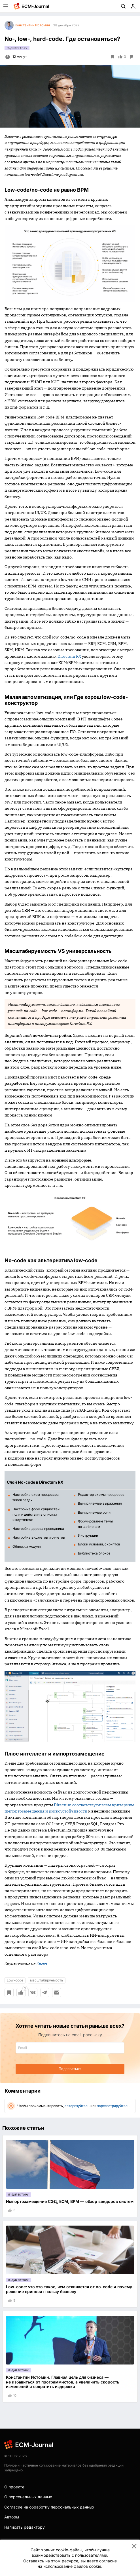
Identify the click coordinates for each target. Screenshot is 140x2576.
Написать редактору (24, 2527)
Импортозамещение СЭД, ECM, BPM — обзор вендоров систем (69, 2201)
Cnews (42, 1963)
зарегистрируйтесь (113, 2106)
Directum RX (69, 656)
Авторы (11, 2516)
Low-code (15, 1980)
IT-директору (17, 48)
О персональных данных (28, 2496)
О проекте (14, 2486)
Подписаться (70, 2069)
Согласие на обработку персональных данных (49, 2507)
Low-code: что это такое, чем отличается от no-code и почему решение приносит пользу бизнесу (69, 2289)
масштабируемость (46, 1980)
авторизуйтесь (77, 2106)
